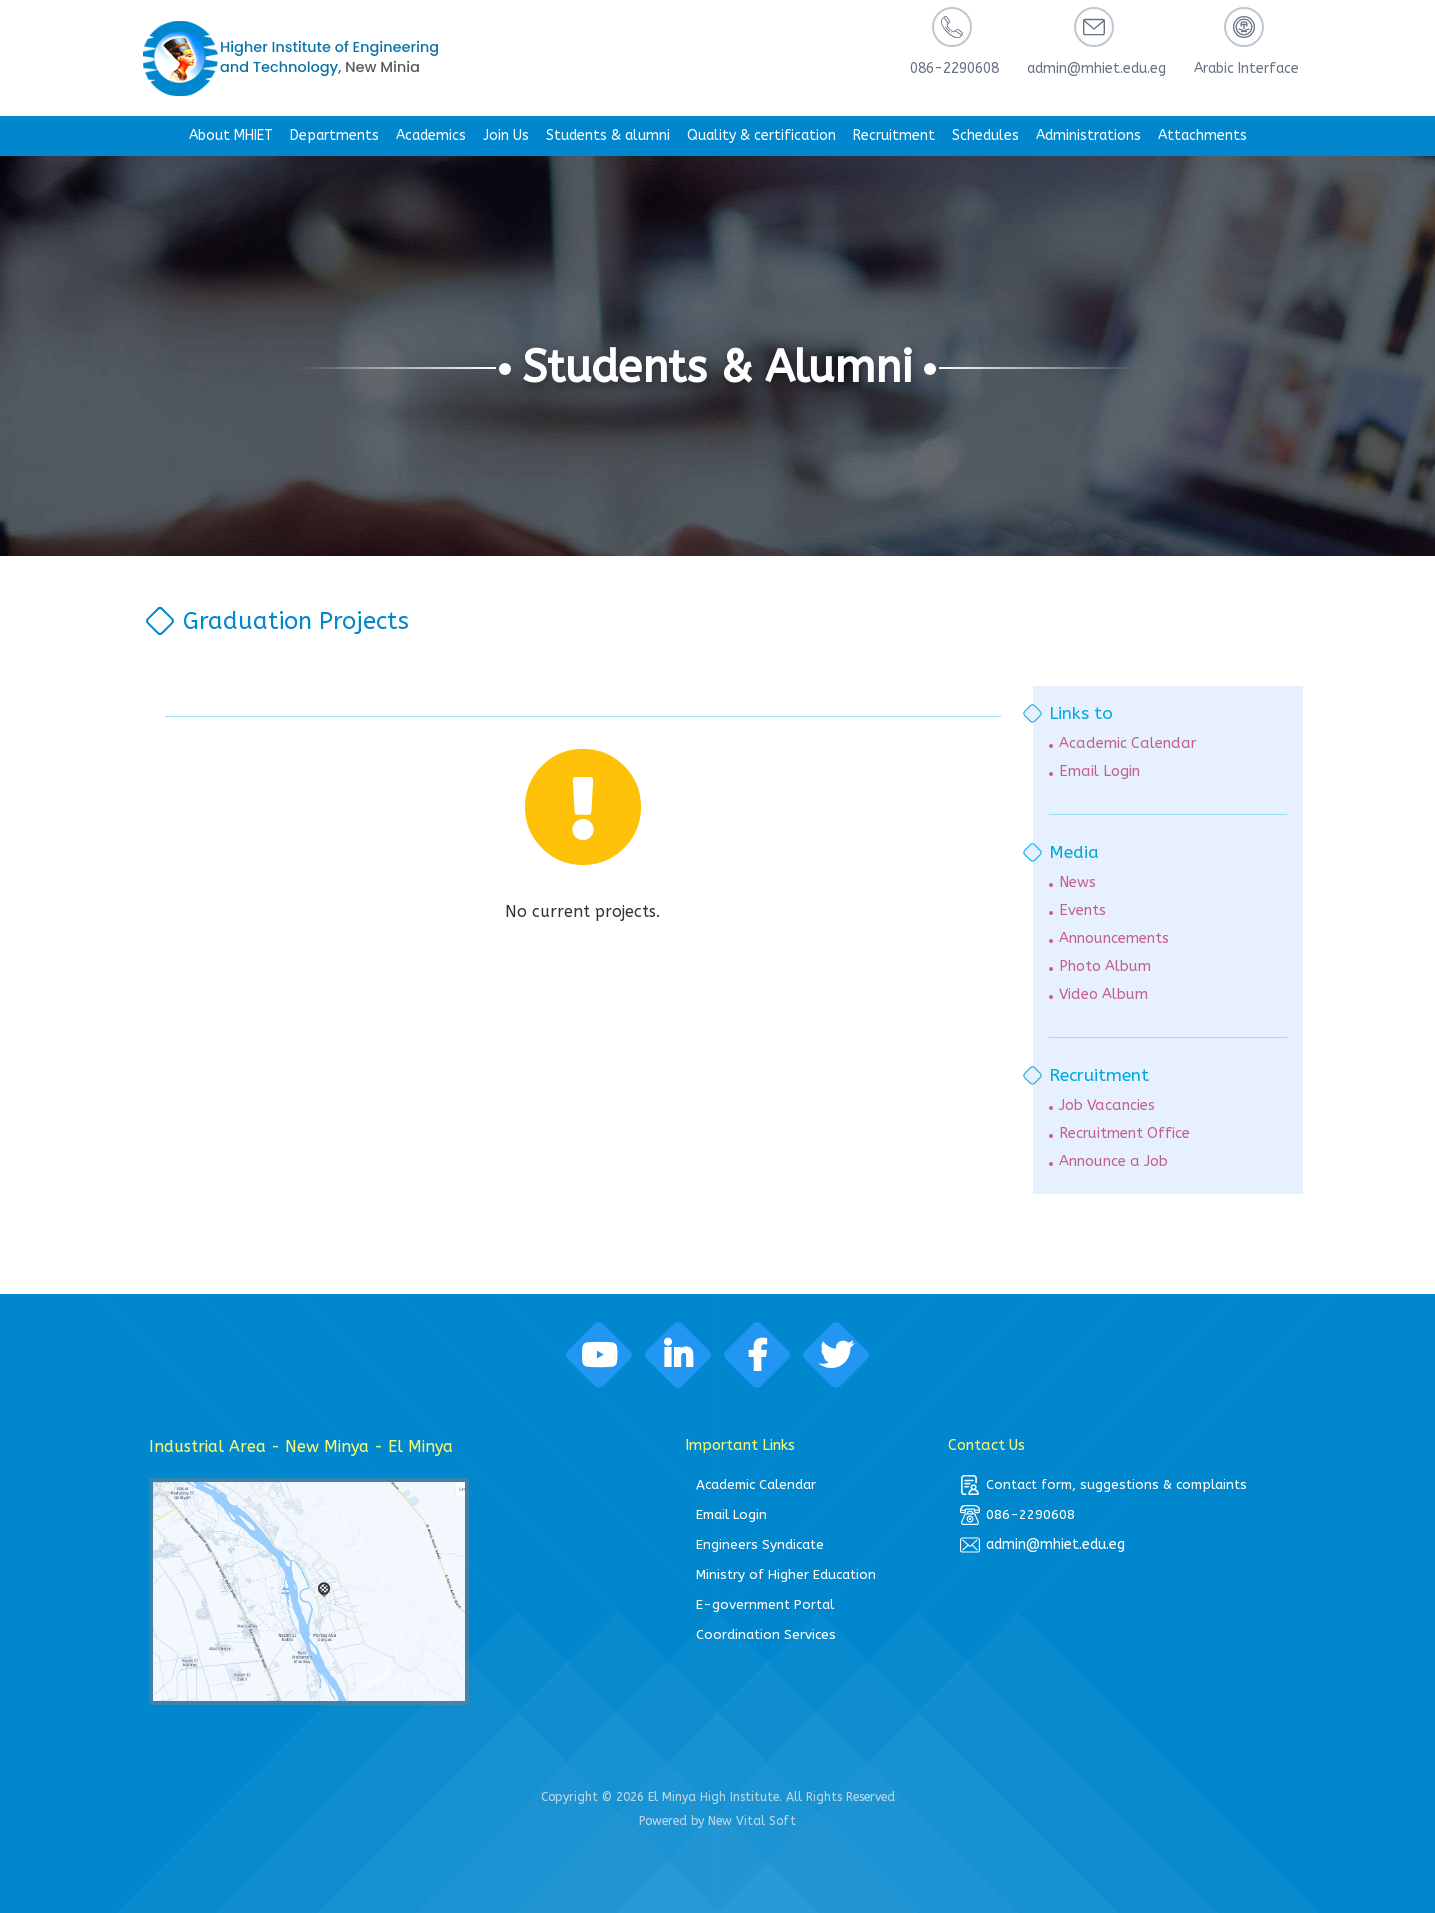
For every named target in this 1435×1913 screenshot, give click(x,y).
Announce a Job (1113, 1161)
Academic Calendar (1127, 743)
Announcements (1114, 938)
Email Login (1099, 771)
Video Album (1103, 994)
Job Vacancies (1107, 1105)
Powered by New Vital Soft (717, 1821)
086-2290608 (1017, 1515)
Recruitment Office (1124, 1133)
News (1077, 882)
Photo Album (1105, 966)
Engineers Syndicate (760, 1544)
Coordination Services (766, 1634)
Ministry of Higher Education (786, 1574)
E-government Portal (765, 1604)
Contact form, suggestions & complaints (1103, 1485)
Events (1082, 910)
